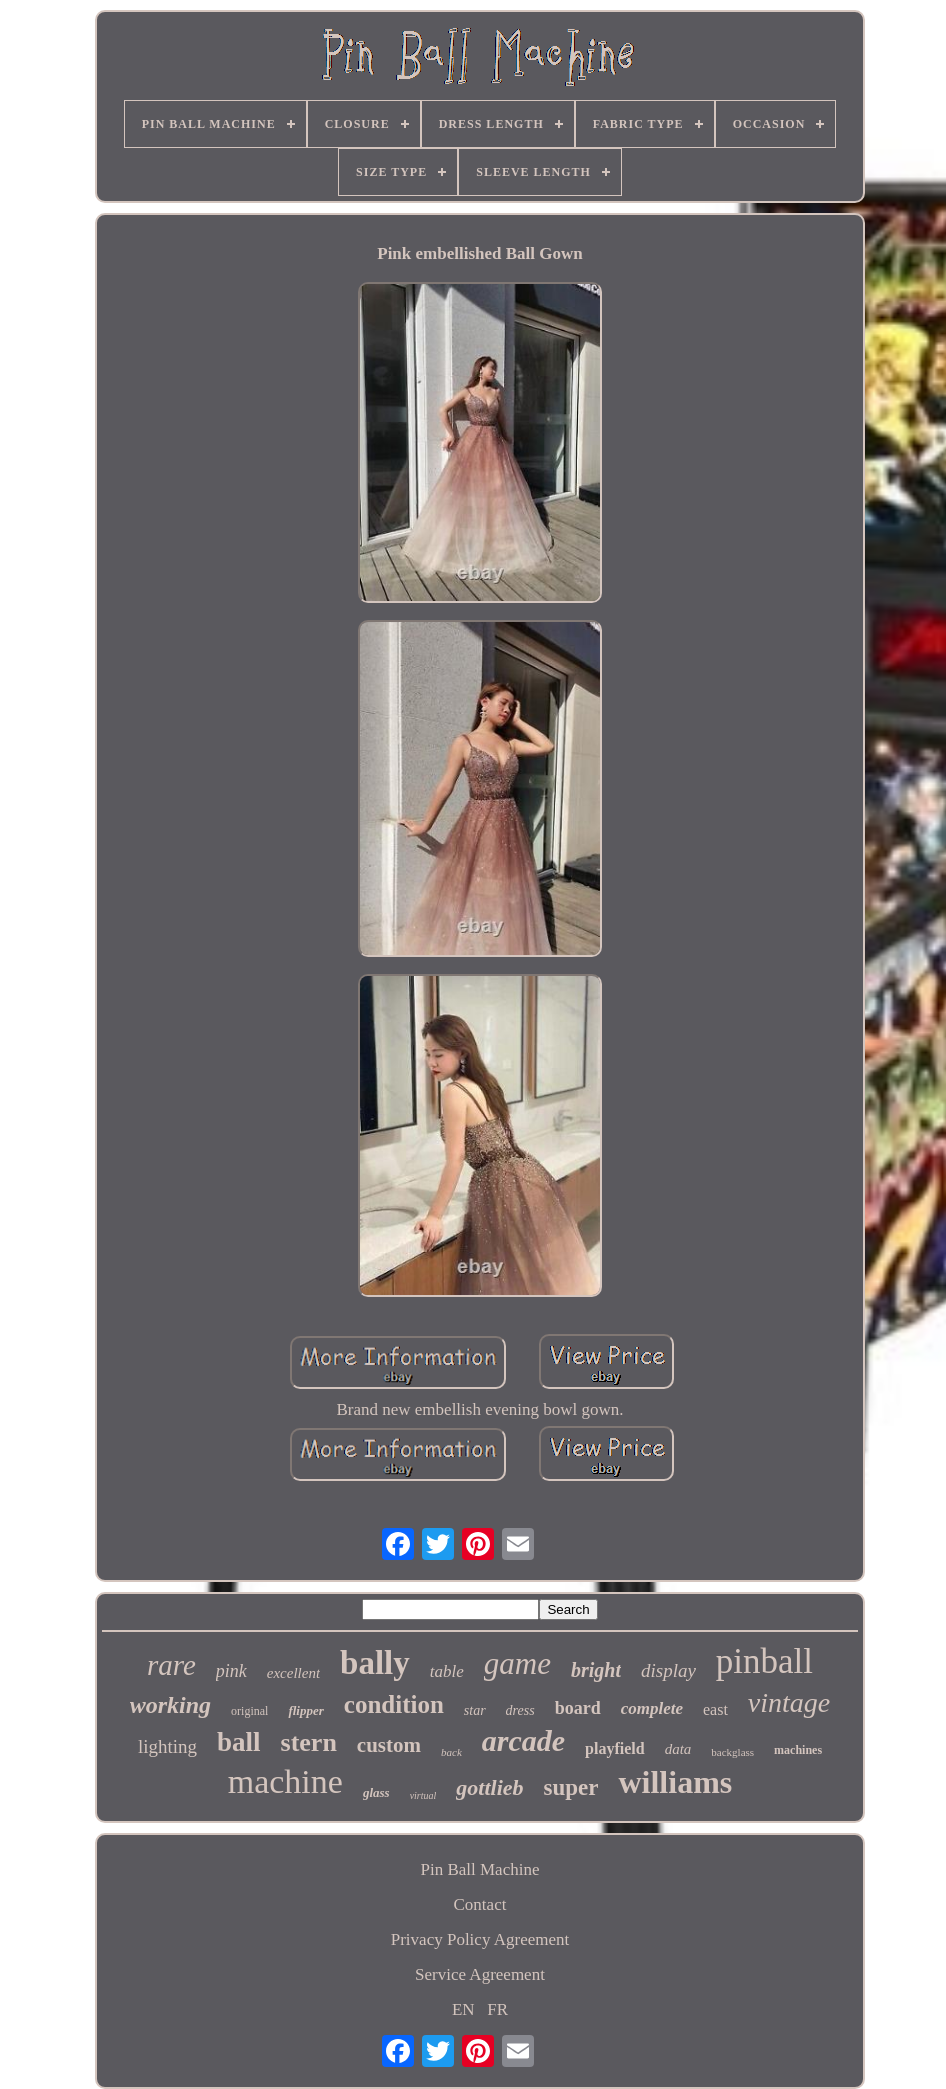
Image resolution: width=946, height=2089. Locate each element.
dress (520, 1710)
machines (798, 1750)
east (715, 1709)
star (475, 1710)
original (249, 1711)
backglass (732, 1752)
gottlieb (489, 1787)
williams (675, 1782)
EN (463, 2009)
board (578, 1708)
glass (376, 1792)
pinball (764, 1661)
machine (285, 1781)
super (571, 1787)
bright (596, 1670)
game (517, 1663)
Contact (480, 1904)
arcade (523, 1740)
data (678, 1749)
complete (652, 1708)
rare (171, 1665)
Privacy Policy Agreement (480, 1939)
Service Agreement (480, 1974)
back (451, 1752)
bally (375, 1663)
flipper (305, 1710)
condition (394, 1704)
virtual (423, 1795)
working (170, 1705)
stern (309, 1742)
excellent (293, 1673)
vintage (789, 1702)
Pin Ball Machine (479, 1869)
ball (239, 1742)
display (668, 1670)
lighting (167, 1746)
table (447, 1671)
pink (231, 1671)
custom (389, 1745)
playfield (615, 1748)
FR (497, 2009)
